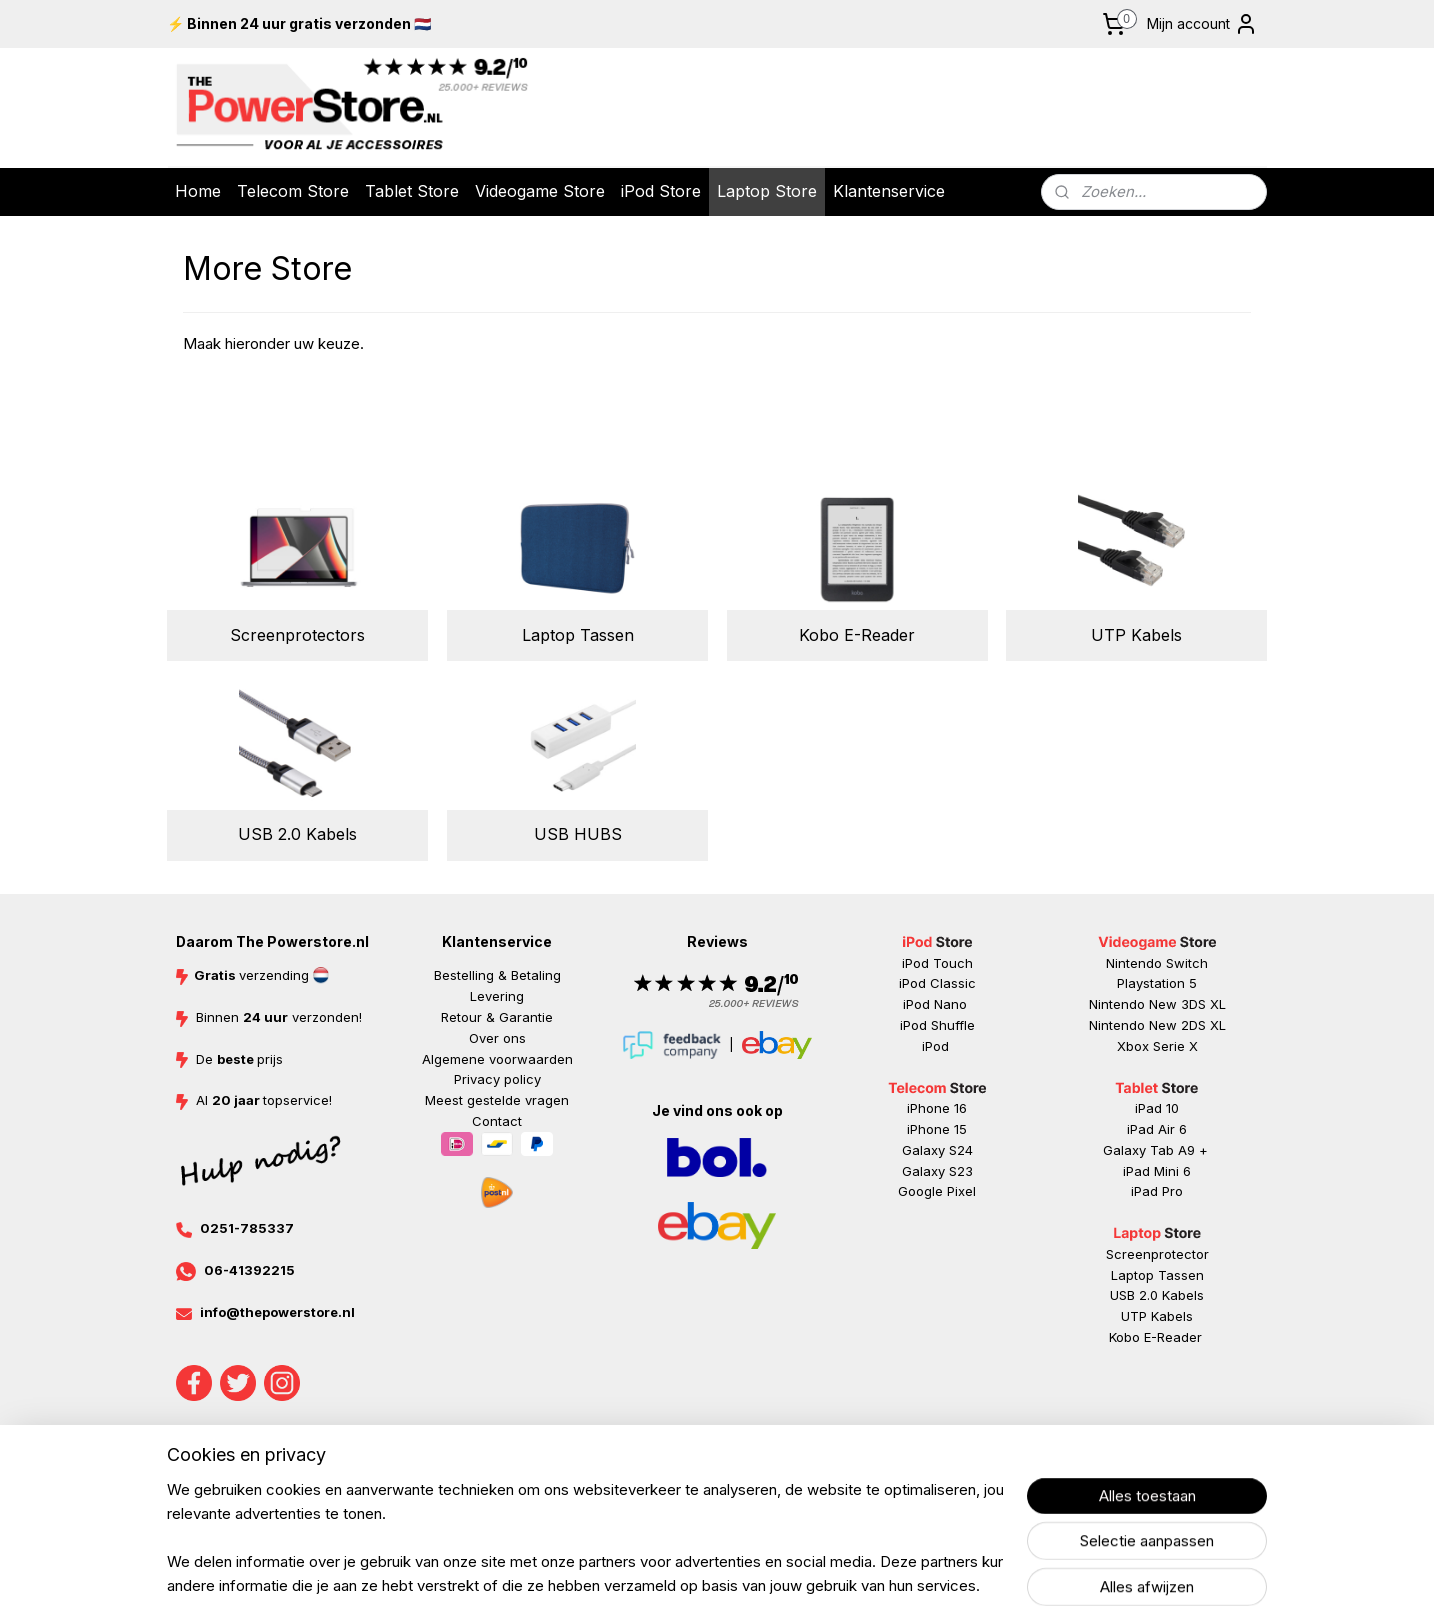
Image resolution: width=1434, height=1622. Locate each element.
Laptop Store (767, 191)
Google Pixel (937, 1191)
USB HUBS (577, 834)
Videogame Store (540, 191)
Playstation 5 (1157, 983)
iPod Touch (937, 963)
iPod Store (661, 191)
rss (834, 1495)
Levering (497, 996)
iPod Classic (937, 983)
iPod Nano (937, 1004)
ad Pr (1158, 1191)
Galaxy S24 (937, 1150)
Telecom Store (293, 191)
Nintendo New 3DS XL (1157, 1004)
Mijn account (1202, 24)
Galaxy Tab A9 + (1155, 1150)
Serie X (1175, 1046)
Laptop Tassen (577, 635)
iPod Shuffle (937, 1025)
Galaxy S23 (937, 1171)
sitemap (794, 1495)
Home (198, 191)
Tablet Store (412, 191)
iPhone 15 (937, 1129)
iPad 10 (1157, 1108)
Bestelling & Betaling (497, 975)
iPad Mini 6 (1157, 1171)
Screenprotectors (297, 635)
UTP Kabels (1136, 635)
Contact (497, 1121)
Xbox (1135, 1046)
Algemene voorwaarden (497, 1059)
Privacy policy (497, 1079)
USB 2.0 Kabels (297, 834)
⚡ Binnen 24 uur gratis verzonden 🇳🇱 (299, 23)
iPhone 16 (937, 1108)
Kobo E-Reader (857, 635)
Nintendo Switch (1157, 963)
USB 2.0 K (1140, 1295)
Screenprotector (1157, 1254)
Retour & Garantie (497, 1017)
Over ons (497, 1038)
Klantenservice (889, 191)
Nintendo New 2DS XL (1157, 1025)
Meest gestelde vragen (497, 1100)
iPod (937, 1046)
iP (1136, 1191)
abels (1187, 1295)
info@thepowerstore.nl (277, 1312)
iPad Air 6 (1157, 1129)
